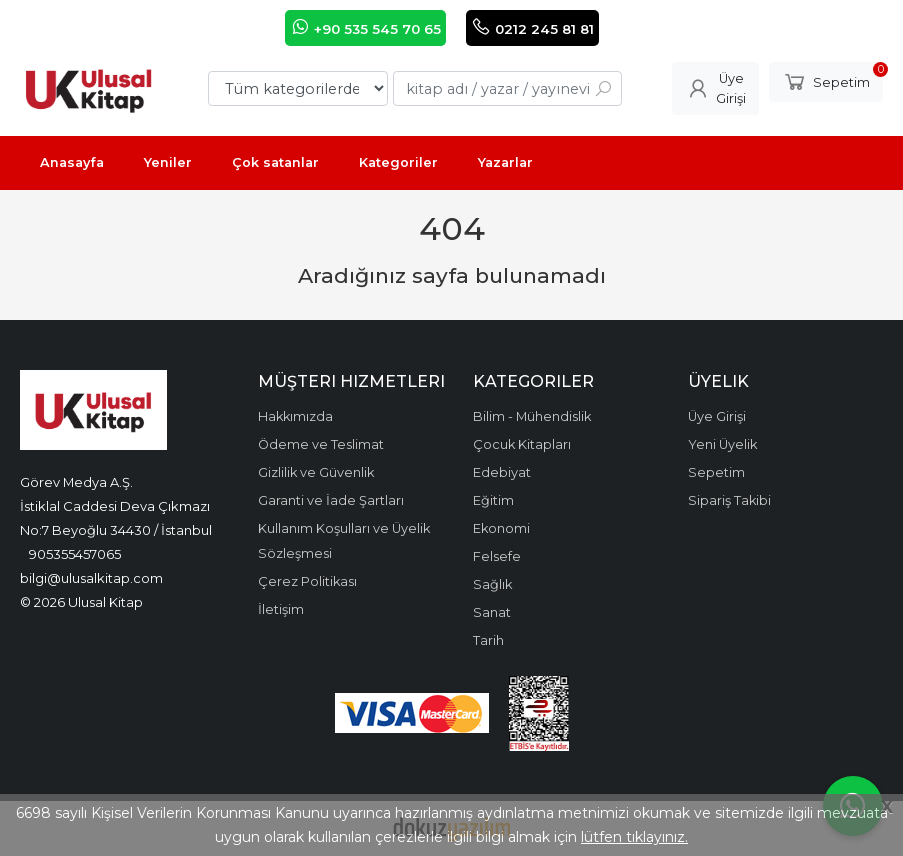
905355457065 (75, 554)
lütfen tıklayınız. (634, 837)
